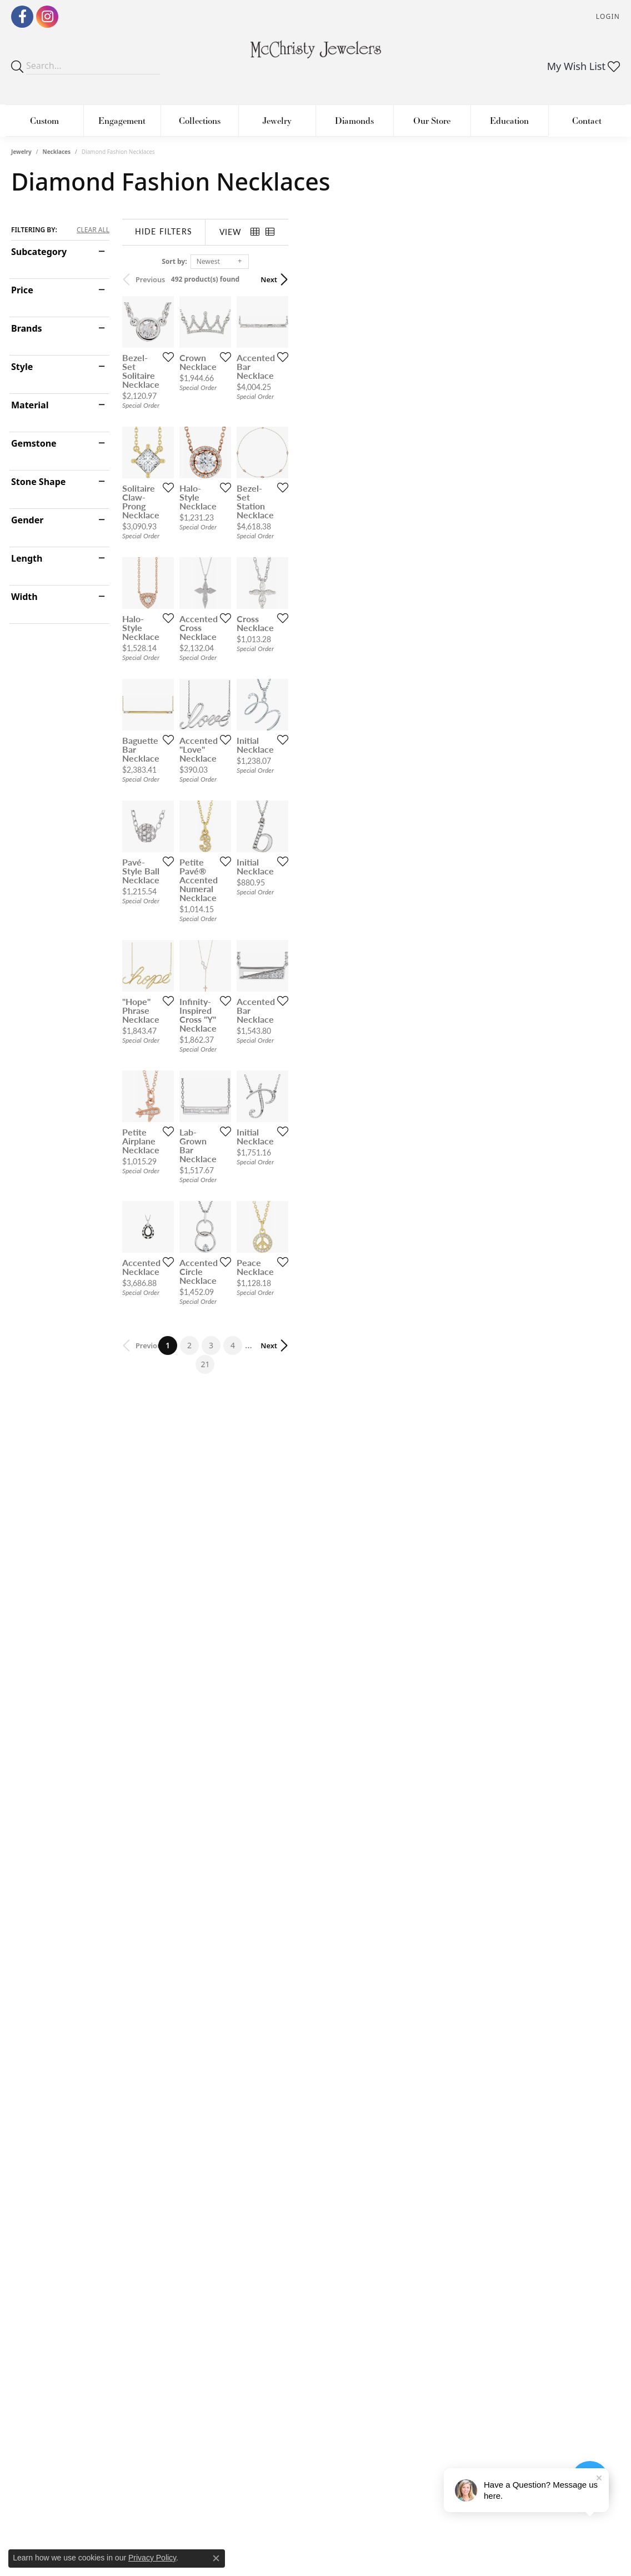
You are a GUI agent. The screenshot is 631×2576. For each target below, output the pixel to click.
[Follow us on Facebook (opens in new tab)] (22, 17)
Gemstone (34, 443)
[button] (607, 17)
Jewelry (21, 152)
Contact (587, 120)
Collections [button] (200, 120)
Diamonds (354, 120)
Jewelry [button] (277, 120)
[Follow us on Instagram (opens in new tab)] (47, 17)
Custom (44, 120)
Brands (26, 328)
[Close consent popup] (216, 2558)
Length (26, 558)
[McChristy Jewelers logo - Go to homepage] (315, 55)
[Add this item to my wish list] (275, 467)
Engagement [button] (122, 120)
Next (600, 279)
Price (22, 290)
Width (24, 596)
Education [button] (509, 120)
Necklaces (57, 152)
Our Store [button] (431, 120)
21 (417, 2043)
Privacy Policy (152, 2557)
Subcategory (39, 251)
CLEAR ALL (93, 230)
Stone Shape (38, 481)
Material (29, 405)
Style (22, 366)
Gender (27, 520)
